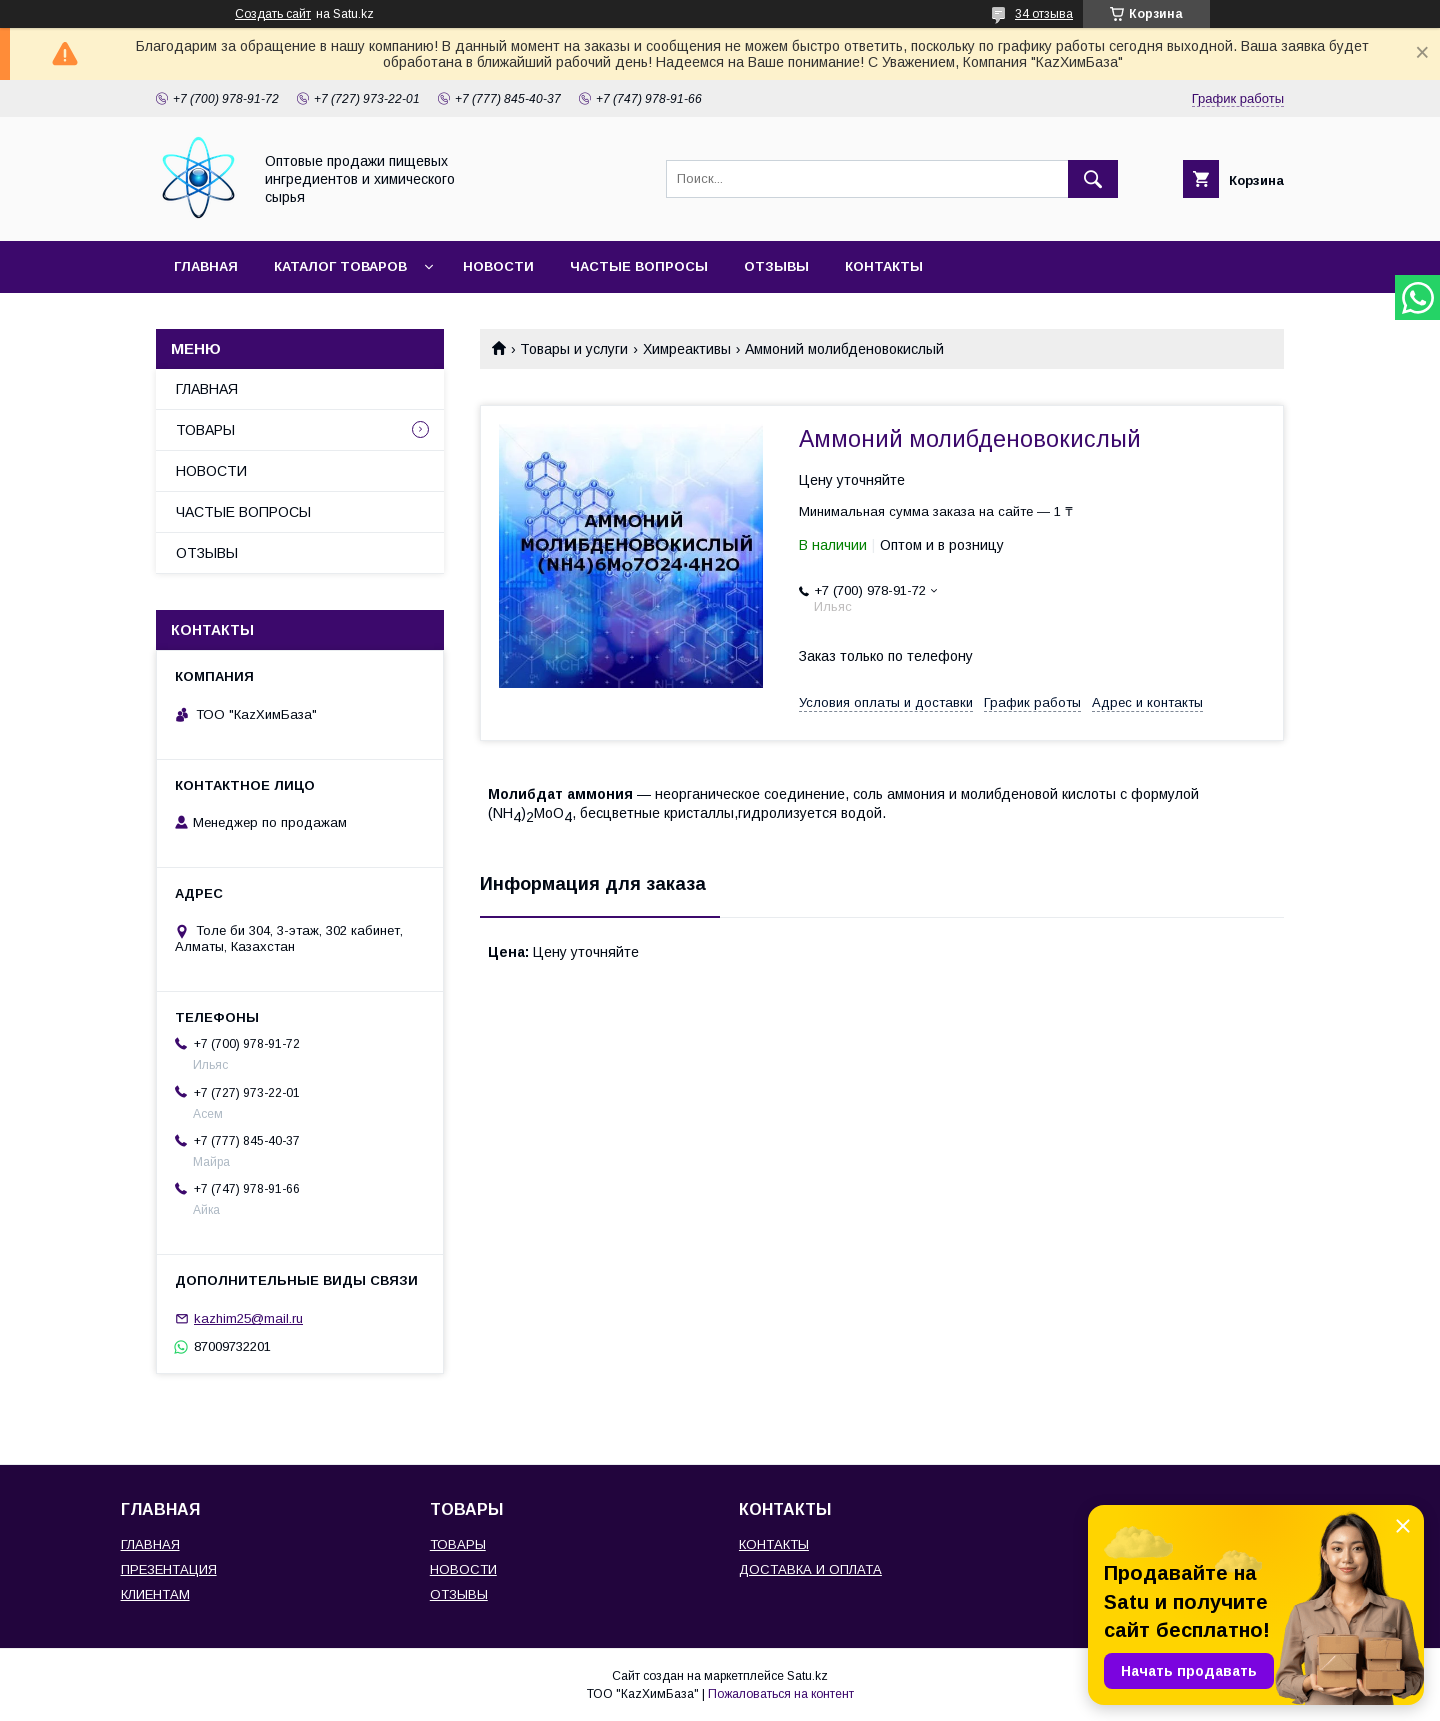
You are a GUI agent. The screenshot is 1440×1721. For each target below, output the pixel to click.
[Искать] (1093, 179)
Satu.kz (807, 1676)
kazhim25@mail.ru (248, 1318)
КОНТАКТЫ (884, 266)
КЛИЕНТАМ (155, 1594)
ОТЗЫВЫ (776, 266)
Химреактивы (687, 349)
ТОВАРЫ (205, 430)
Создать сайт (273, 14)
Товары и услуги (574, 349)
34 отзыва (1044, 14)
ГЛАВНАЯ (206, 266)
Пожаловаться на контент (781, 1694)
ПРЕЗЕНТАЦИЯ (169, 1569)
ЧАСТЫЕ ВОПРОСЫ (639, 266)
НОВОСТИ (498, 266)
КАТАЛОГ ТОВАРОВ (340, 266)
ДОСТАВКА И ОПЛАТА (810, 1569)
